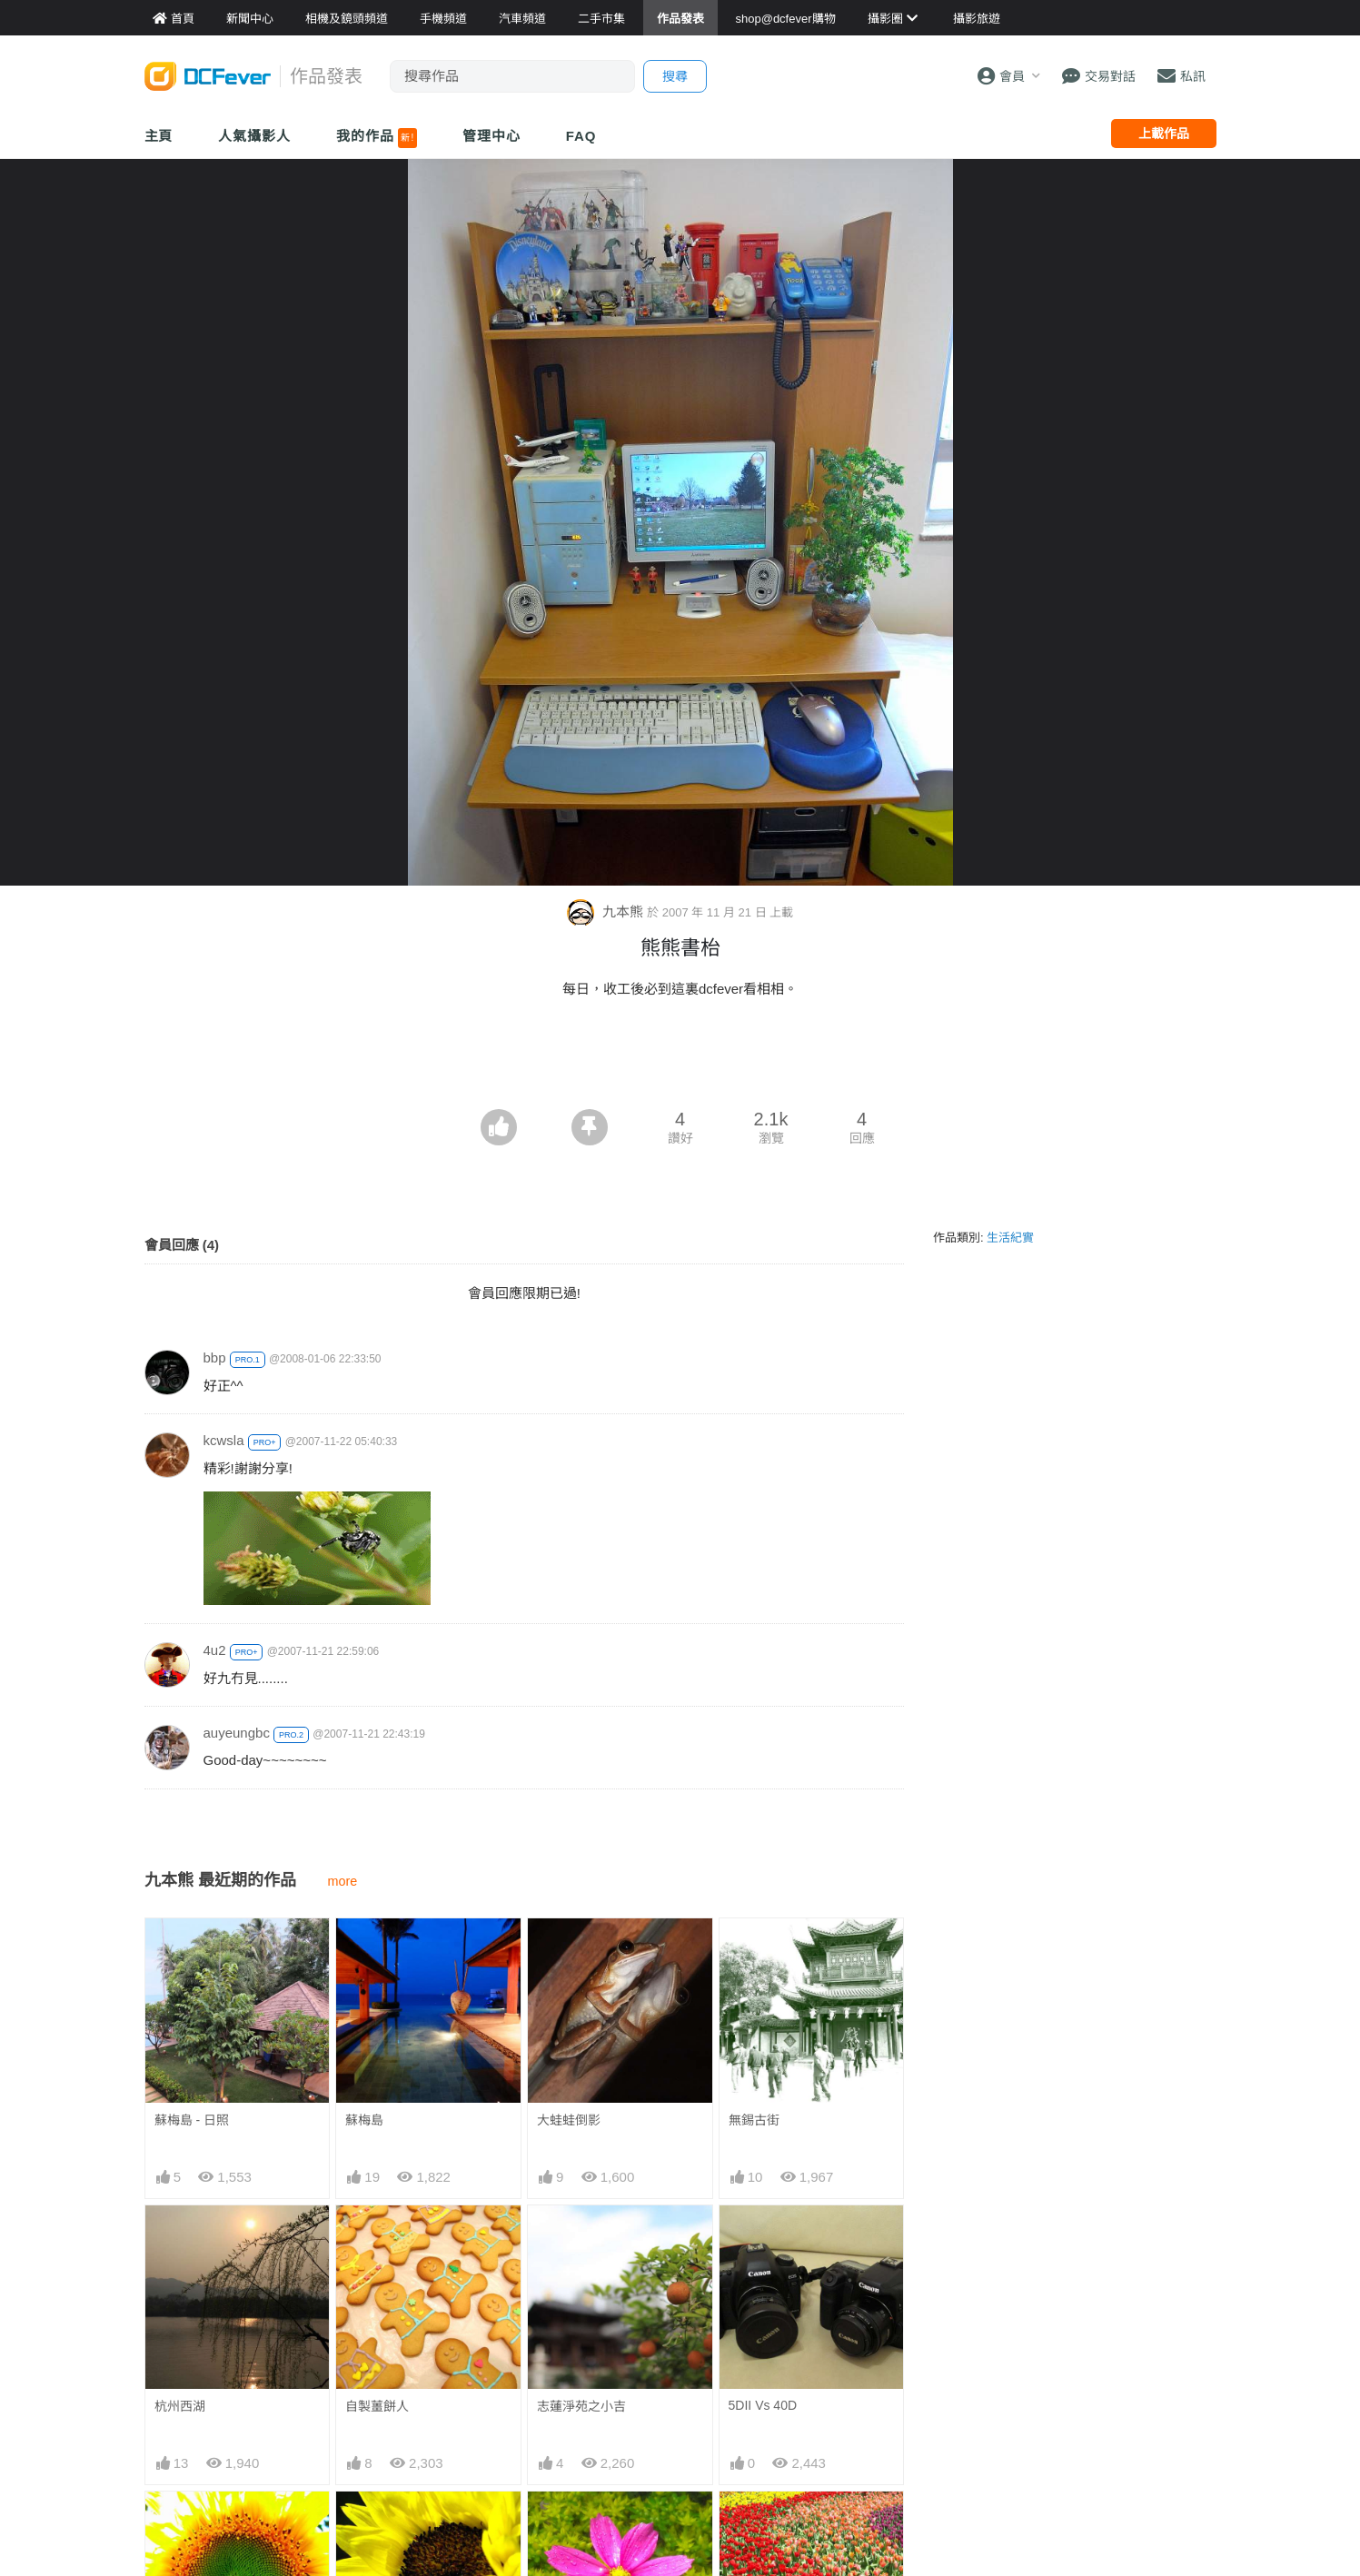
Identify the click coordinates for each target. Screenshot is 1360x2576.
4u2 (215, 1650)
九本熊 (607, 911)
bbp (215, 1357)
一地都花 (754, 2524)
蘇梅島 (364, 2120)
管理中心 (491, 136)
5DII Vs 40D (763, 2405)
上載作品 (1163, 133)
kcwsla (224, 1440)
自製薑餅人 (377, 2406)
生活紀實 (1010, 1237)
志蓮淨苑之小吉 (581, 2406)
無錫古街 (754, 2120)
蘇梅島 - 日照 (191, 2120)
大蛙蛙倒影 (569, 2120)
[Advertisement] (680, 1059)
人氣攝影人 (254, 136)
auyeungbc (237, 1732)
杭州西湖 (179, 2406)
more (343, 1881)
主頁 (159, 136)
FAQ (581, 136)
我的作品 (376, 138)
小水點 (556, 2524)
